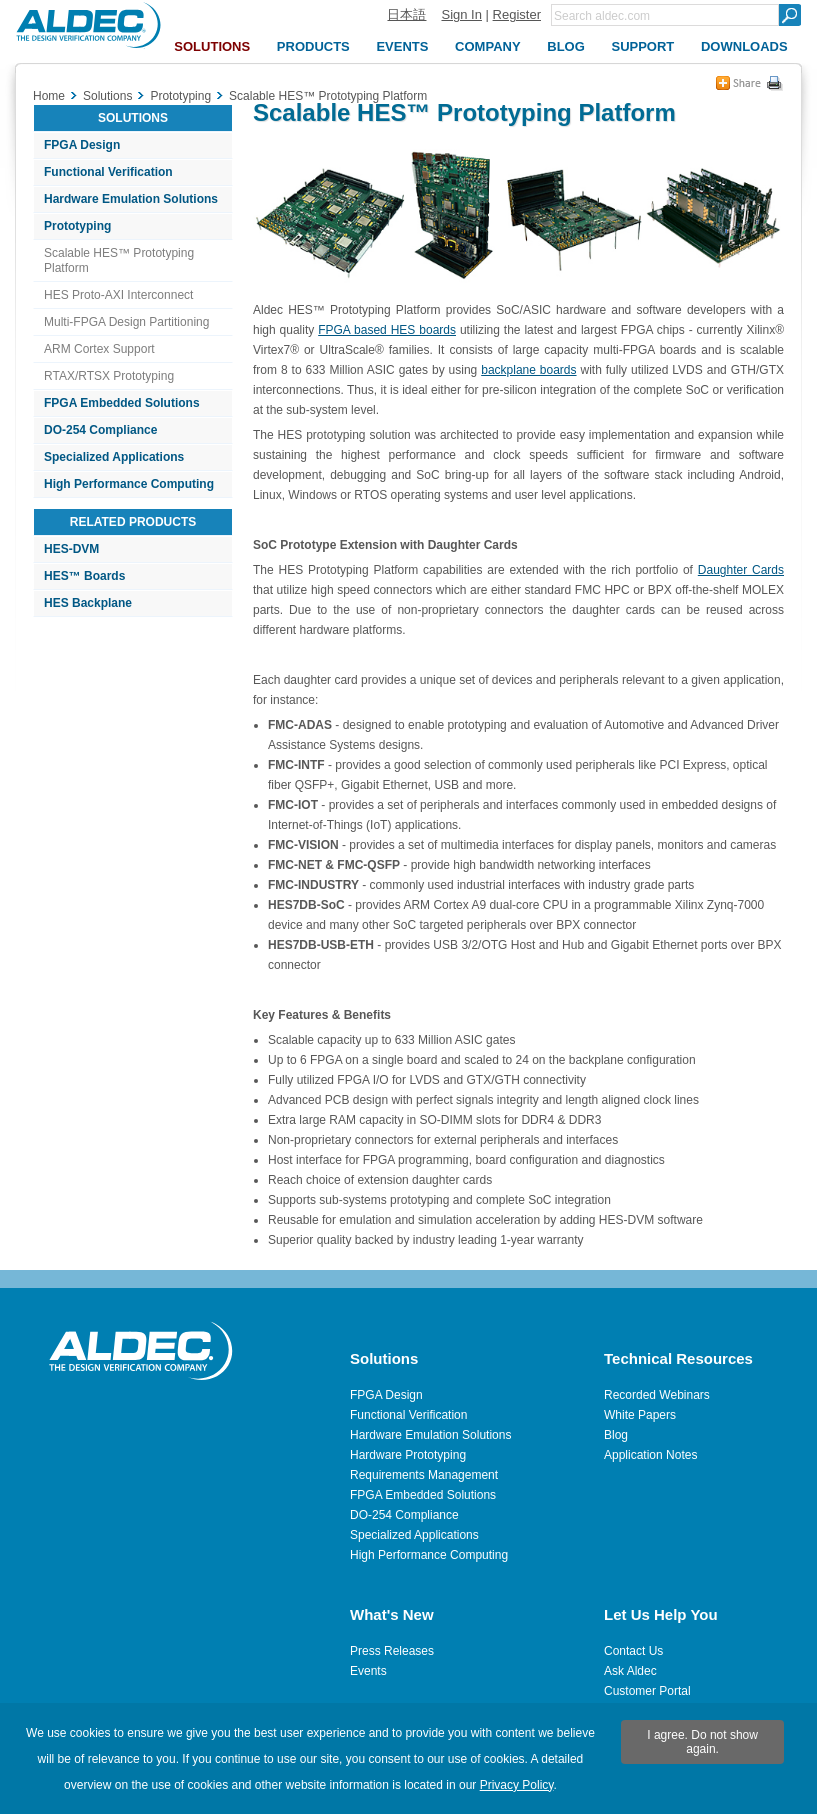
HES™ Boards (84, 576)
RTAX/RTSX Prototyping (109, 376)
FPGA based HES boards (387, 330)
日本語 (406, 14)
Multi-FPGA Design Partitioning (126, 322)
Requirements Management (424, 1475)
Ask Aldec (630, 1671)
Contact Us (633, 1651)
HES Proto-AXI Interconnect (118, 295)
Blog (616, 1435)
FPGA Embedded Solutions (122, 403)
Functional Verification (108, 172)
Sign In (461, 14)
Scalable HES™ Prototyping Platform (119, 260)
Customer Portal (647, 1691)
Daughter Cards (741, 570)
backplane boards (528, 370)
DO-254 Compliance (100, 430)
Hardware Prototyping (408, 1455)
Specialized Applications (114, 457)
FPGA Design (82, 145)
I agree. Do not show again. (702, 1742)
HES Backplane (88, 603)
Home (49, 96)
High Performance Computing (129, 484)
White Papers (640, 1415)
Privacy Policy (517, 1785)
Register (517, 14)
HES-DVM (71, 549)
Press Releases (392, 1651)
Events (368, 1671)
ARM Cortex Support (99, 349)
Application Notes (650, 1455)
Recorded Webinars (657, 1395)
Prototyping (77, 226)
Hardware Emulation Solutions (131, 199)
